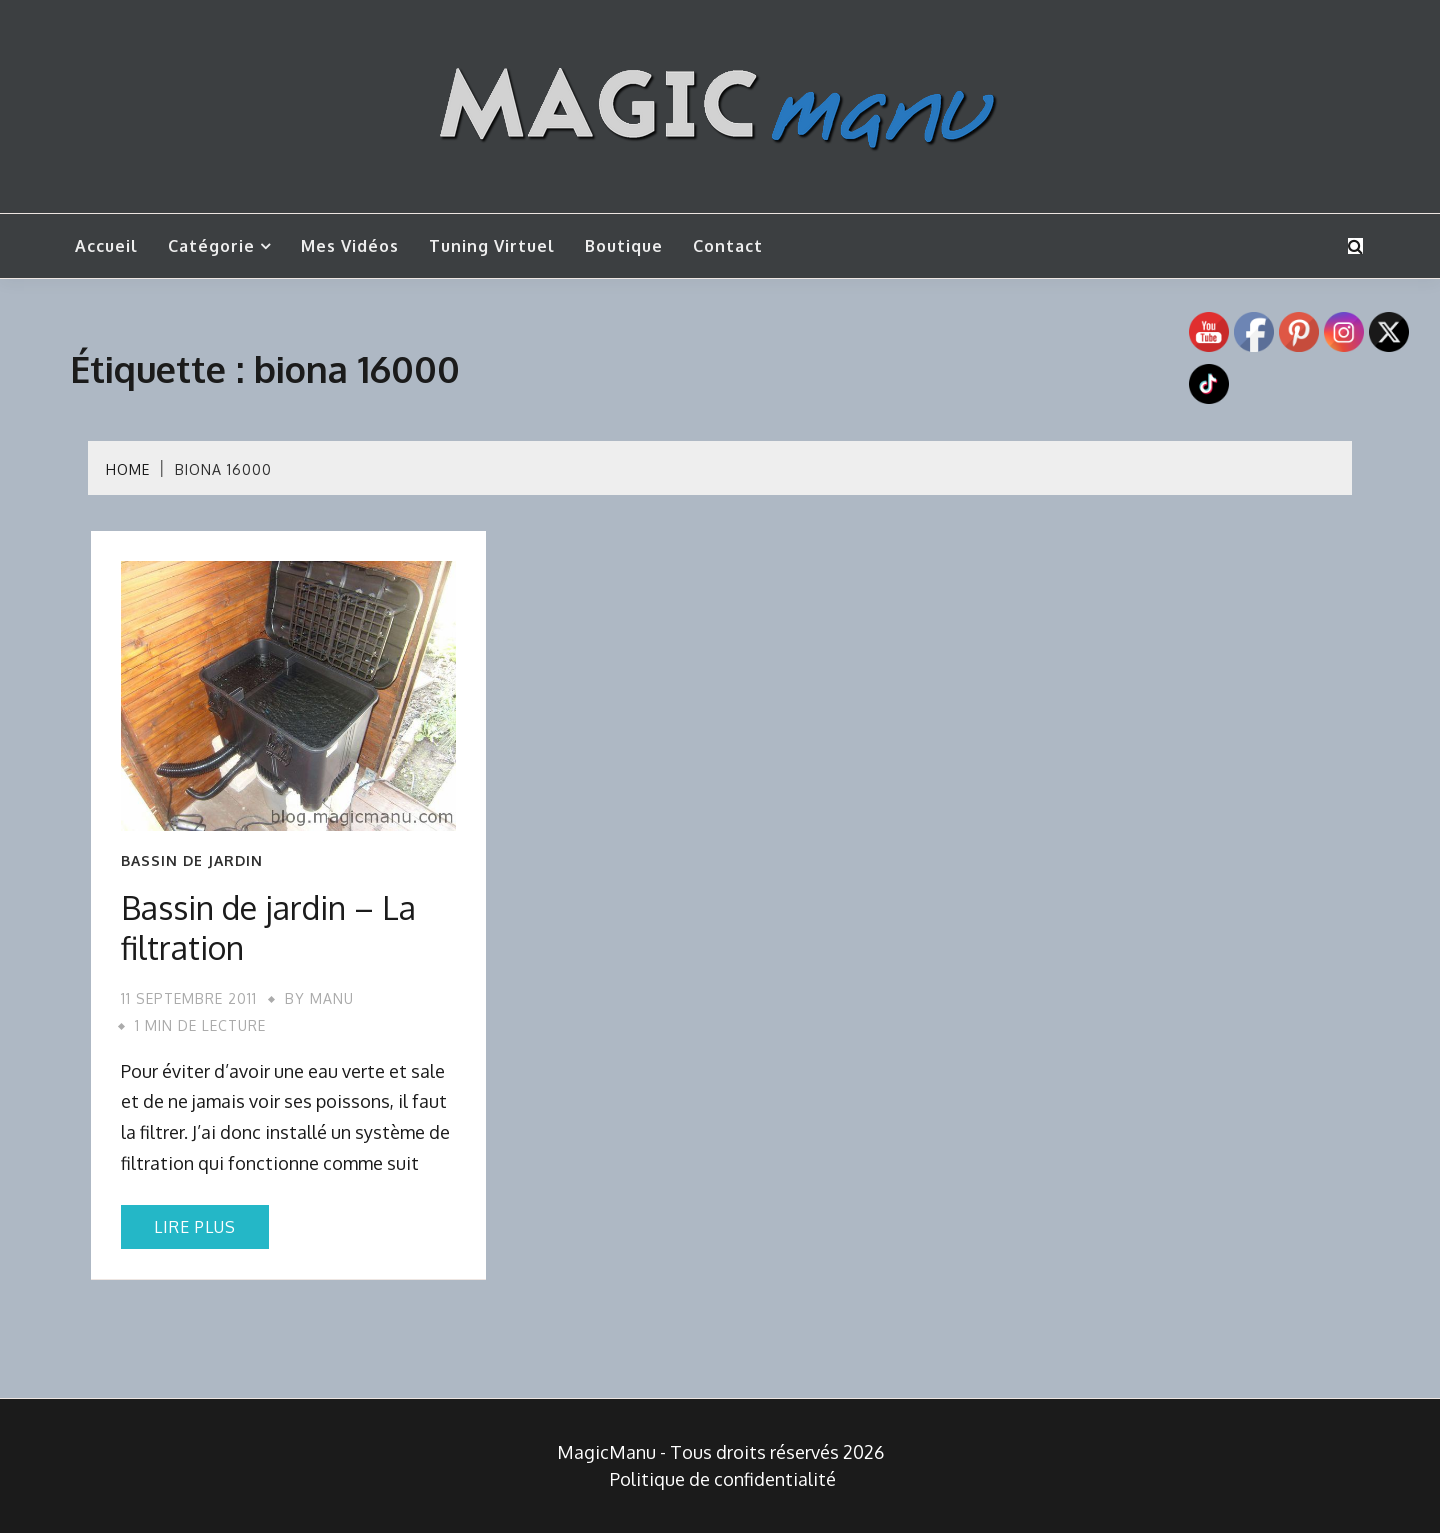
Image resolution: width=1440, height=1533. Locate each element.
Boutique (624, 246)
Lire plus (195, 1227)
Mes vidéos (350, 246)
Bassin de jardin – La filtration (268, 927)
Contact (728, 246)
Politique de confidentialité (723, 1479)
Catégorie (211, 246)
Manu (332, 998)
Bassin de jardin (192, 861)
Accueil (106, 246)
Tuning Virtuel (492, 246)
